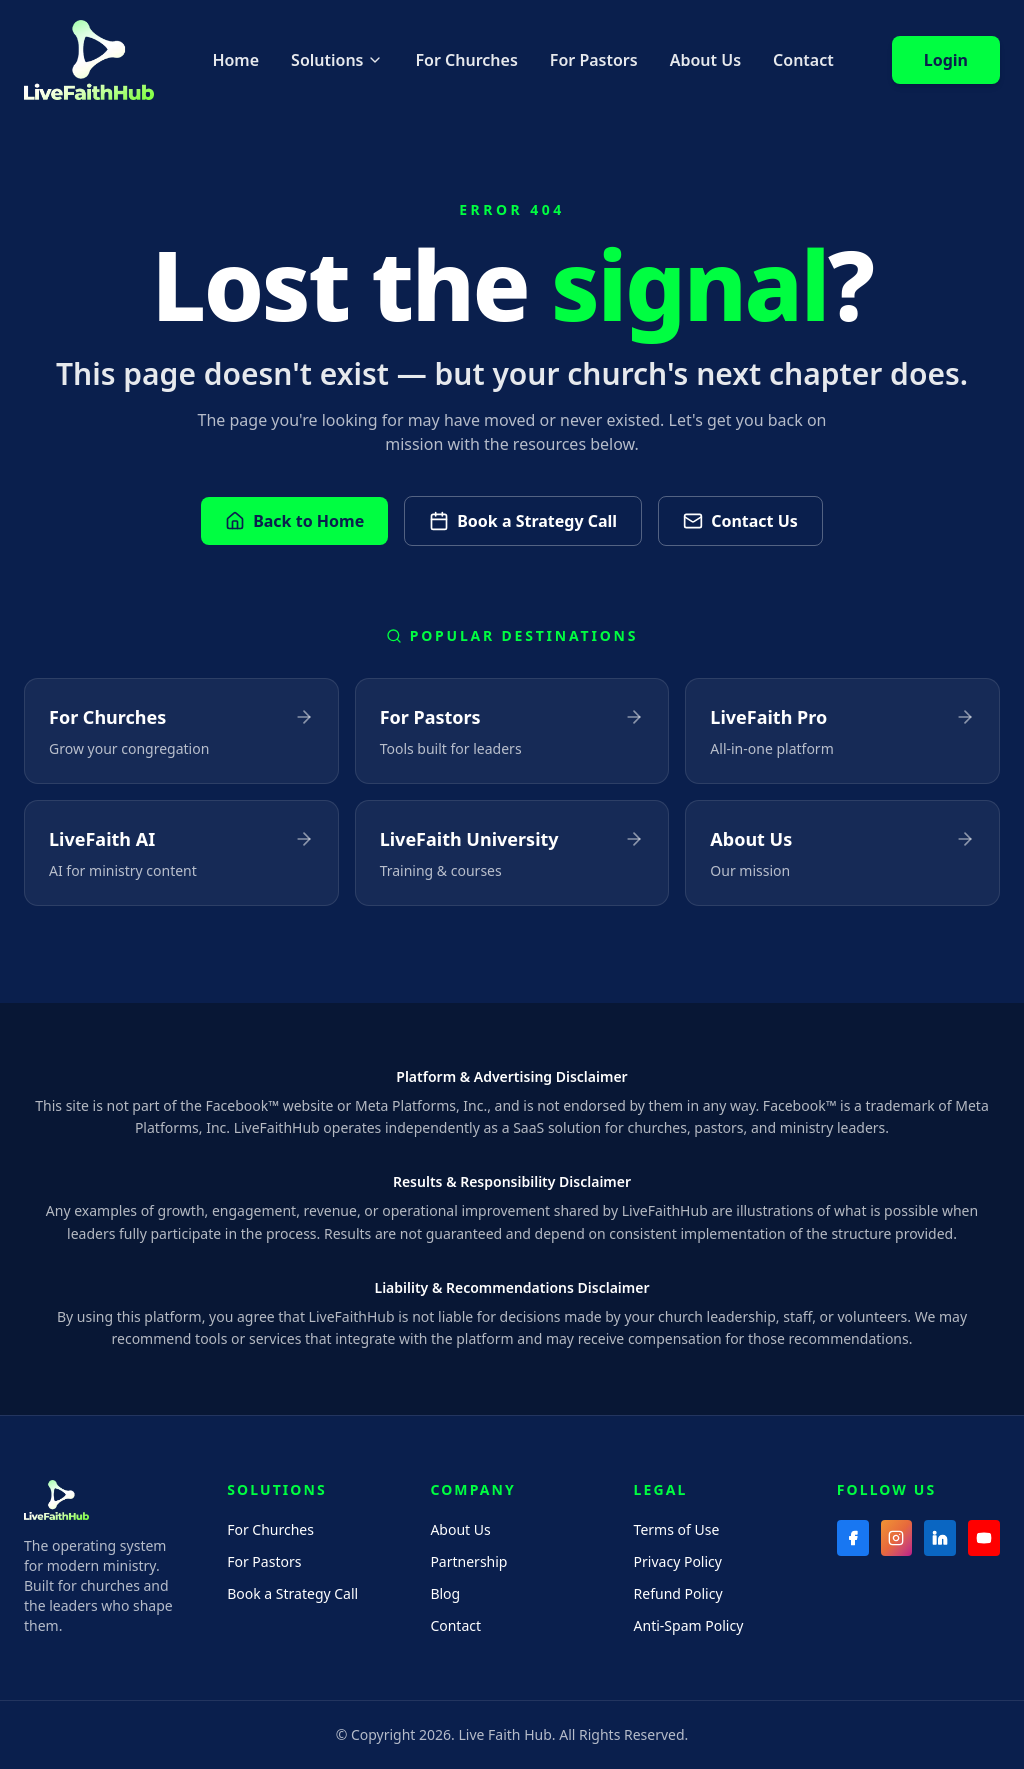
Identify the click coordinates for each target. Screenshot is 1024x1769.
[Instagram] (897, 1538)
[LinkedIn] (940, 1538)
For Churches (466, 60)
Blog (445, 1593)
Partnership (468, 1561)
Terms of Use (677, 1529)
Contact (803, 60)
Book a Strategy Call (523, 521)
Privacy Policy (678, 1561)
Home (235, 60)
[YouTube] (984, 1538)
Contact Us (740, 521)
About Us (705, 60)
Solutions (337, 60)
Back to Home (294, 521)
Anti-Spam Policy (689, 1625)
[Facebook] (853, 1538)
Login (946, 60)
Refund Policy (678, 1593)
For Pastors (594, 60)
